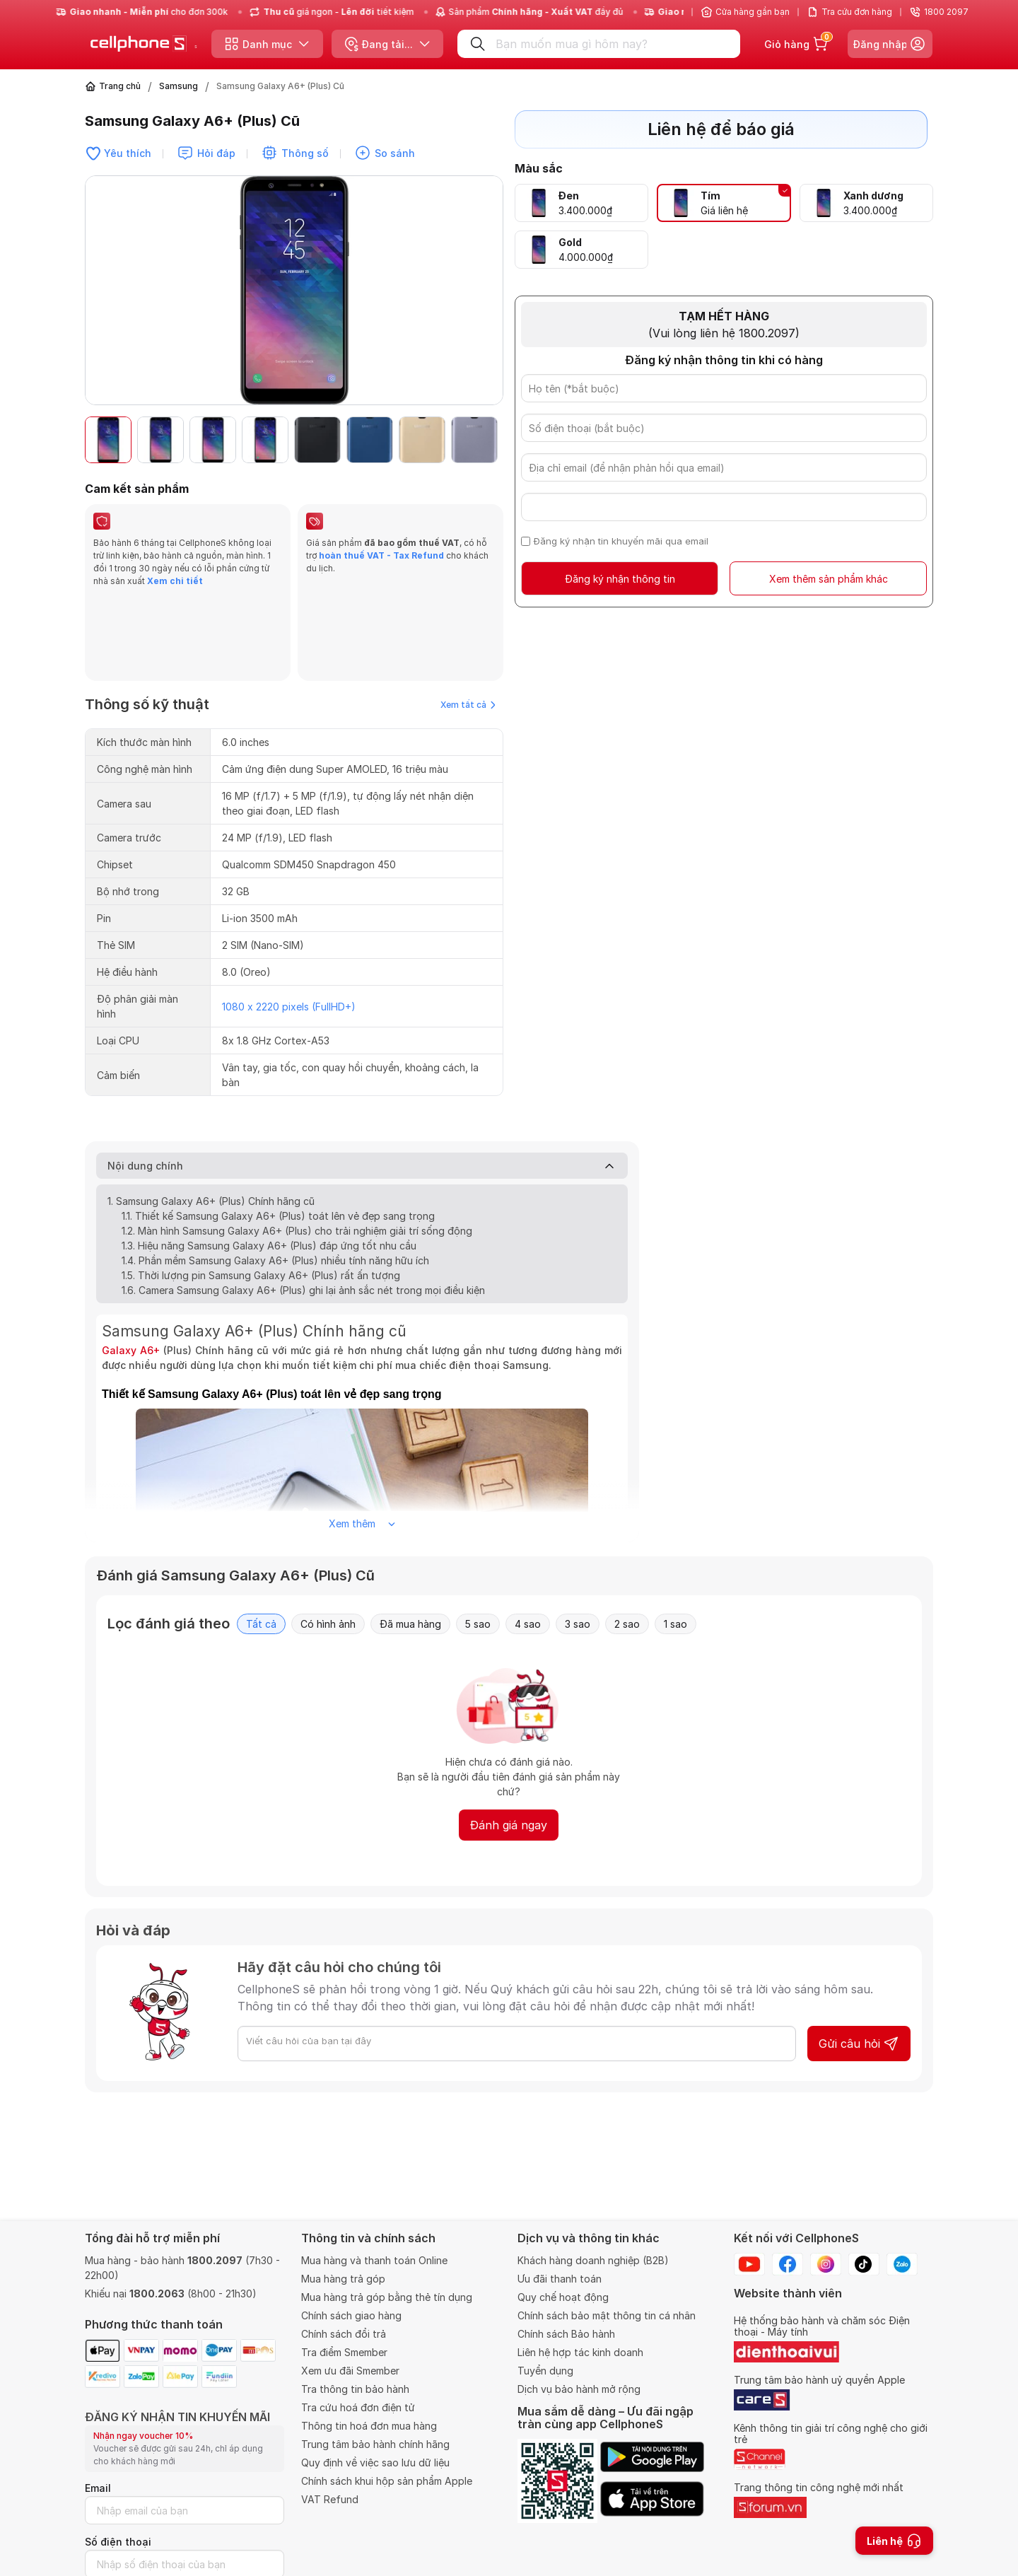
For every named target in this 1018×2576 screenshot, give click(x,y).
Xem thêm (362, 1438)
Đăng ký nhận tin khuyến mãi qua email (621, 541)
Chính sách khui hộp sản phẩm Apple (386, 2481)
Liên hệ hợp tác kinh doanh (580, 2352)
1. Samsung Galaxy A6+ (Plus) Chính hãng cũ (211, 1116)
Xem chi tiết (174, 581)
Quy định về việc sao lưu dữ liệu (375, 2462)
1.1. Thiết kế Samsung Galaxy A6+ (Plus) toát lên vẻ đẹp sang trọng (278, 1131)
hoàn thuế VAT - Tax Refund (381, 555)
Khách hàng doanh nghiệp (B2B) (593, 2260)
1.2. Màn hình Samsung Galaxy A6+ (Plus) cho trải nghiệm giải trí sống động (297, 1146)
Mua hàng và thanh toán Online (374, 2260)
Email (98, 2488)
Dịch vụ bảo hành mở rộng (578, 2389)
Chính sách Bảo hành (566, 2334)
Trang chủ (120, 86)
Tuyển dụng (545, 2371)
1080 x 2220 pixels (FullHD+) (289, 922)
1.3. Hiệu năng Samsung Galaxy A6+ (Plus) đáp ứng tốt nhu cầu (269, 1161)
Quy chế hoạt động (563, 2297)
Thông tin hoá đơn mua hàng (369, 2426)
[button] (485, 439)
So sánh (395, 153)
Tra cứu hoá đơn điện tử (358, 2407)
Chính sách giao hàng (351, 2315)
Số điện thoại (118, 2542)
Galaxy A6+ (131, 1265)
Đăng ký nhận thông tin (620, 579)
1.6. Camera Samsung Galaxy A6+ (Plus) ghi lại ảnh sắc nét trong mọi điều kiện (303, 1205)
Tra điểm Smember (344, 2352)
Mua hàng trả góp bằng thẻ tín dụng (386, 2297)
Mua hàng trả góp (343, 2279)
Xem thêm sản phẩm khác (828, 579)
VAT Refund (329, 2499)
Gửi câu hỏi (859, 1958)
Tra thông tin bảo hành (355, 2389)
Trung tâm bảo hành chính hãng (375, 2444)
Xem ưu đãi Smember (350, 2371)
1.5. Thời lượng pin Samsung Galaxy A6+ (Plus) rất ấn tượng (261, 1190)
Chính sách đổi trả (343, 2334)
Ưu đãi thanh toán (559, 2279)
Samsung (178, 86)
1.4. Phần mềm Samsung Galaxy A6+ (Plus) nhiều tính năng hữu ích (275, 1176)
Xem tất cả (468, 619)
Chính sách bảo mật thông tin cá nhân (606, 2315)
